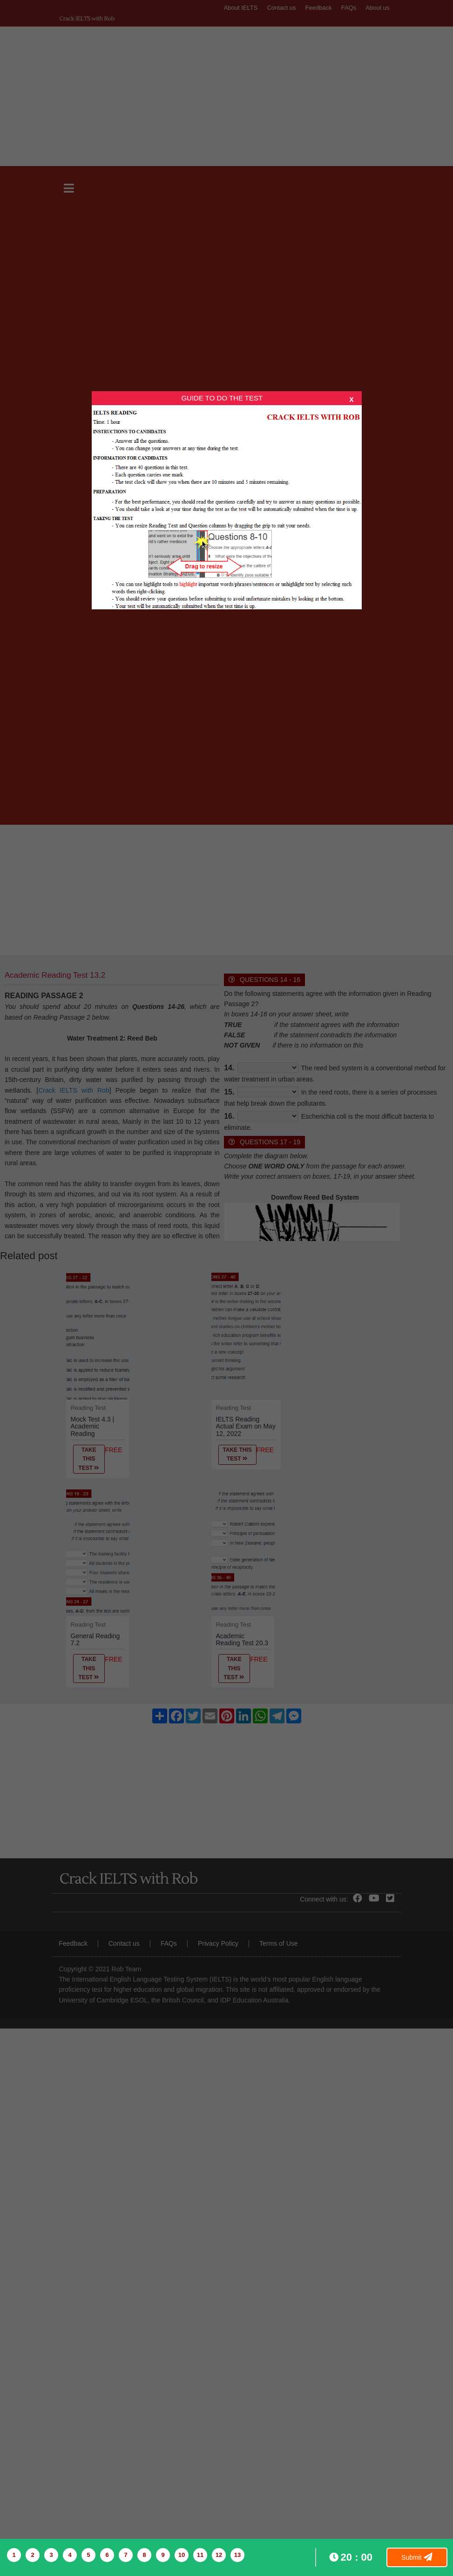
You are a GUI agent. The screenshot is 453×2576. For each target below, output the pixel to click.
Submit (416, 2557)
